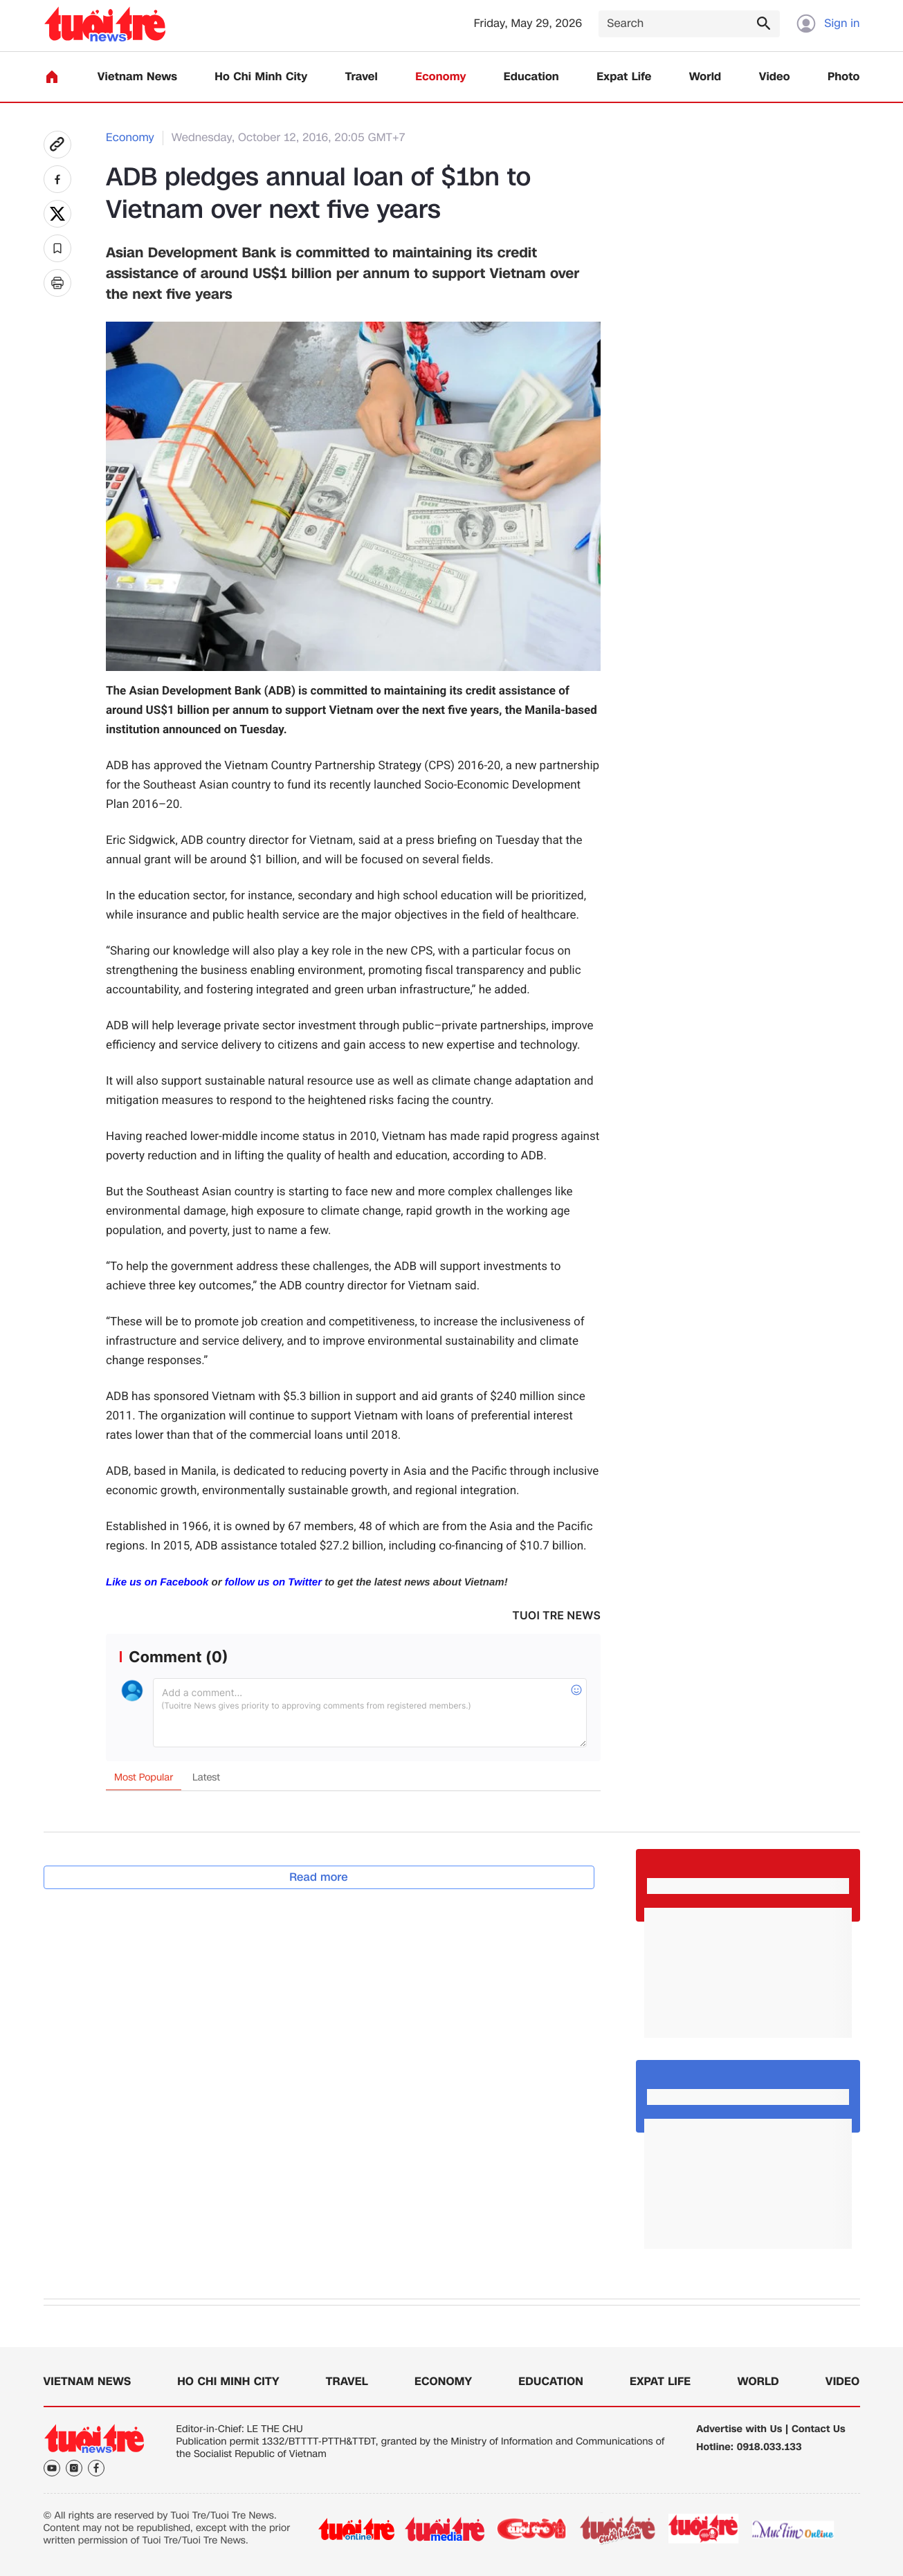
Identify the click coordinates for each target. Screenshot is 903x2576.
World (705, 77)
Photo (843, 77)
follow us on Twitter (273, 1582)
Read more (318, 1877)
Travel (361, 77)
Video (774, 77)
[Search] (689, 23)
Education (531, 77)
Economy (440, 77)
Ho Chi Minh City (261, 77)
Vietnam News (137, 77)
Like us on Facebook (157, 1582)
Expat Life (623, 77)
